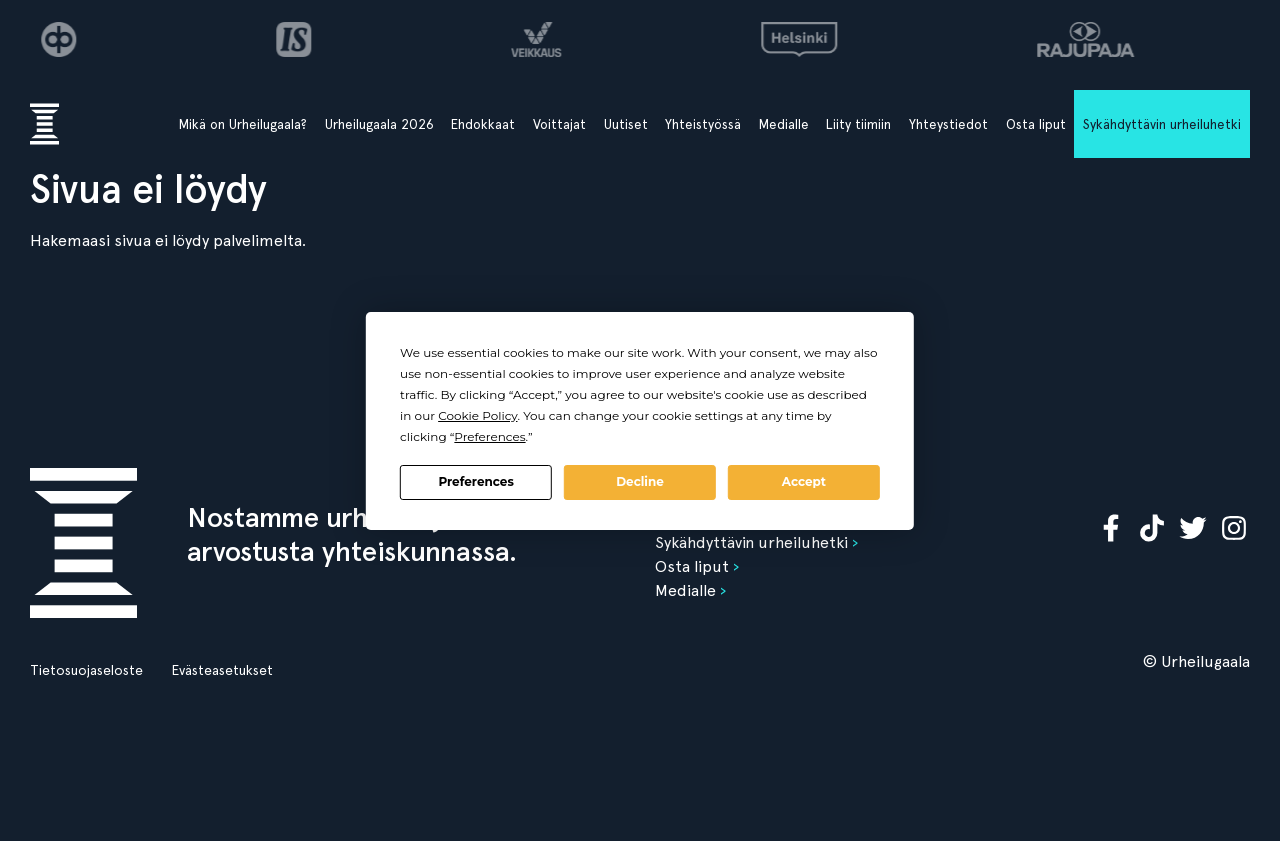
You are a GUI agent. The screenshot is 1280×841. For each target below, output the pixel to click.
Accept (804, 481)
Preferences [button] (489, 436)
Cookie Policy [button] (477, 415)
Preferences (475, 481)
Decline (640, 481)
